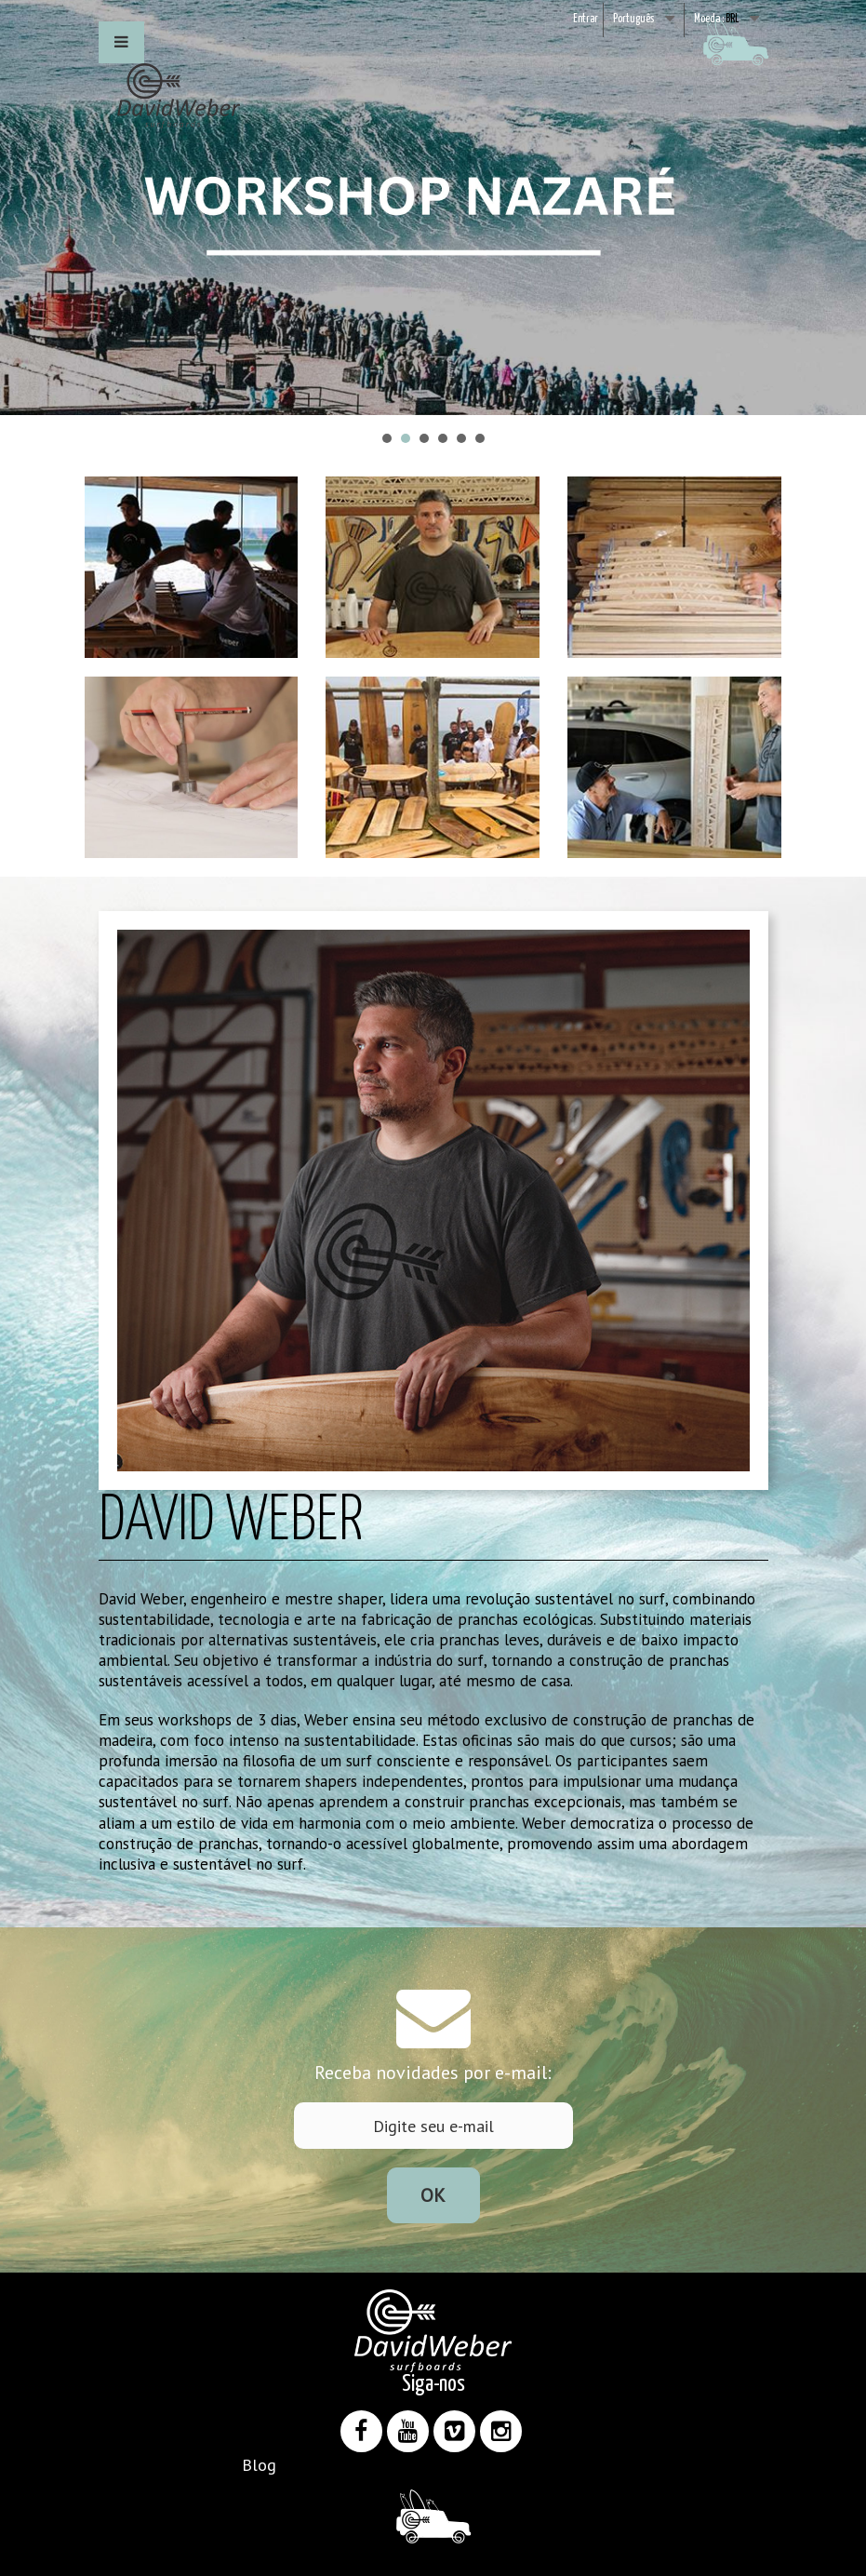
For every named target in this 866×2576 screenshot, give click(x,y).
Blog (259, 2464)
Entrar (585, 19)
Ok (433, 2195)
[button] (121, 42)
